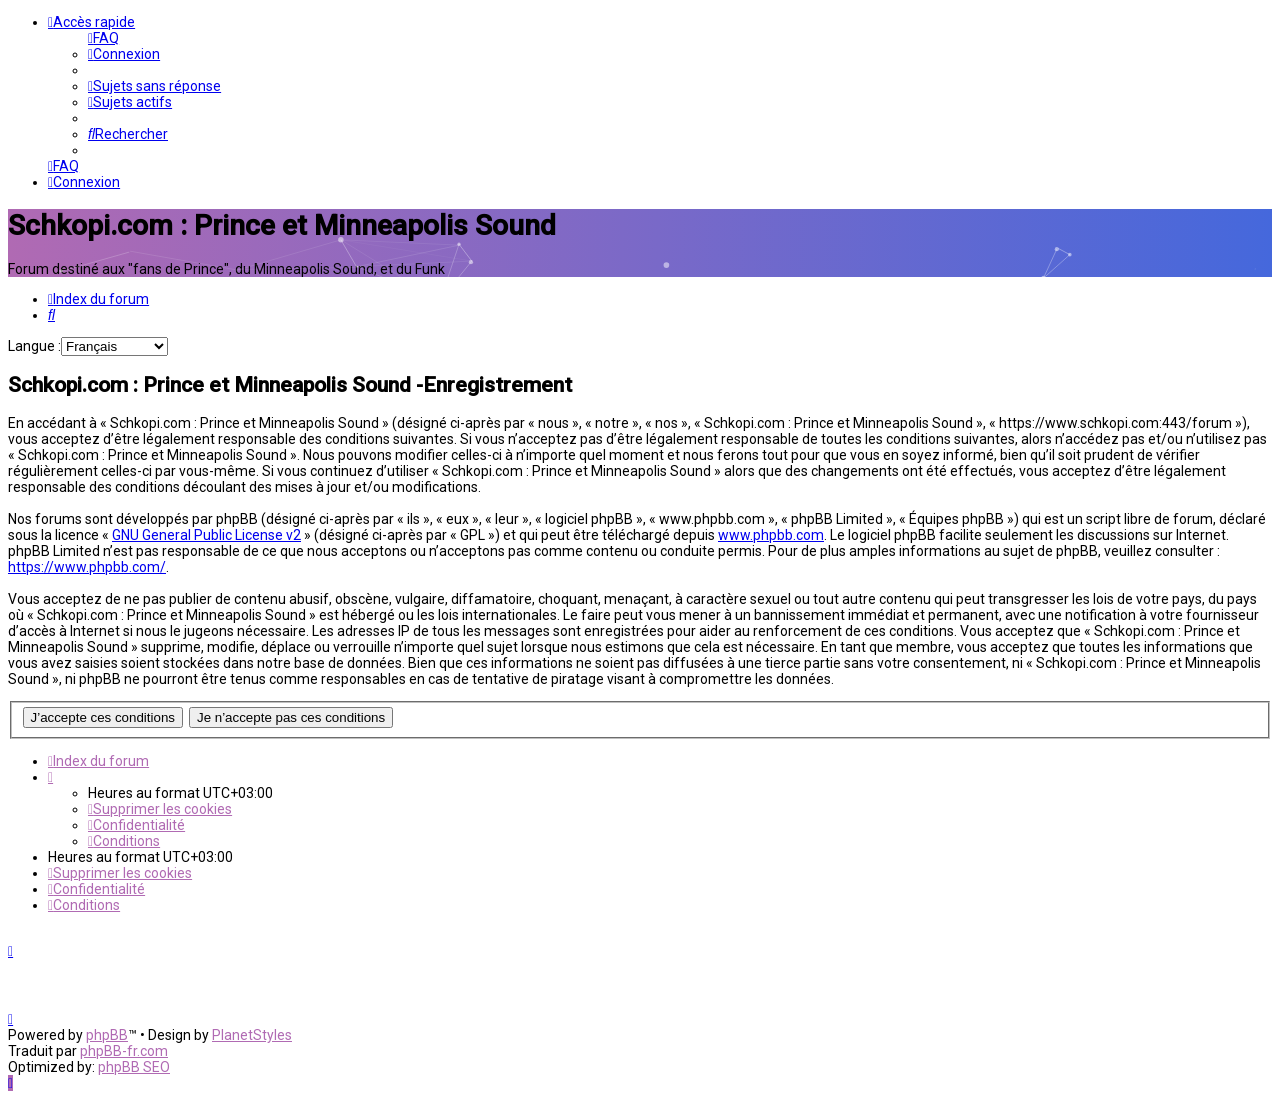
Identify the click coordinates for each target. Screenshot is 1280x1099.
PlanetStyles (252, 1035)
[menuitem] (103, 38)
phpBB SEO (134, 1067)
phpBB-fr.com (124, 1051)
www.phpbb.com (771, 535)
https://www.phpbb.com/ (87, 567)
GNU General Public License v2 (206, 535)
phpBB (107, 1035)
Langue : (34, 346)
